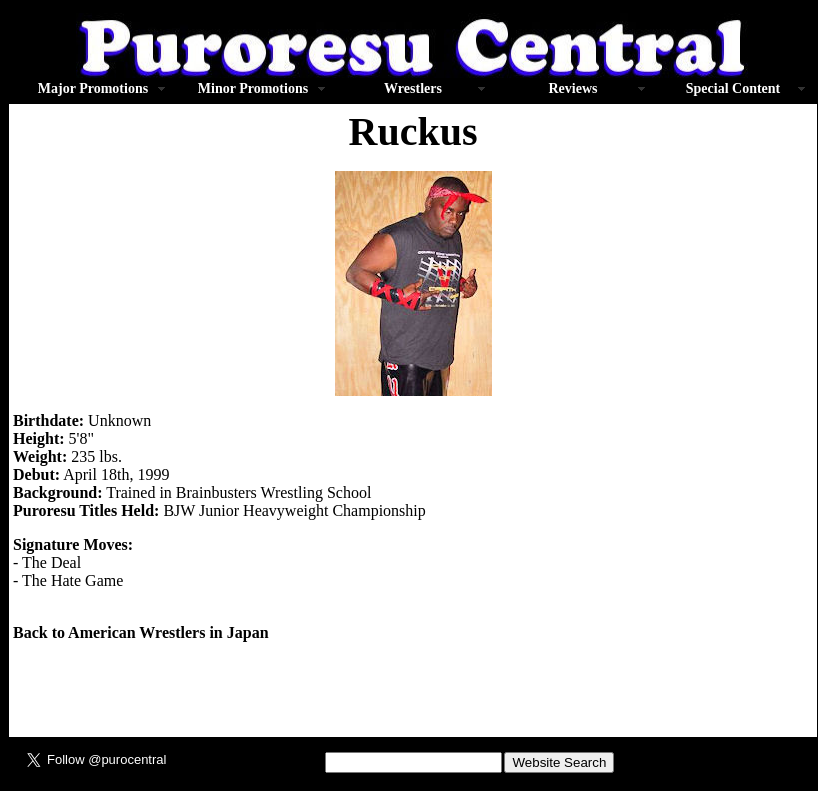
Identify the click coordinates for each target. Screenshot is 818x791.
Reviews (573, 88)
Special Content (733, 88)
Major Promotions (93, 88)
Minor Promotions (253, 88)
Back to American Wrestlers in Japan (141, 632)
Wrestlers (413, 88)
